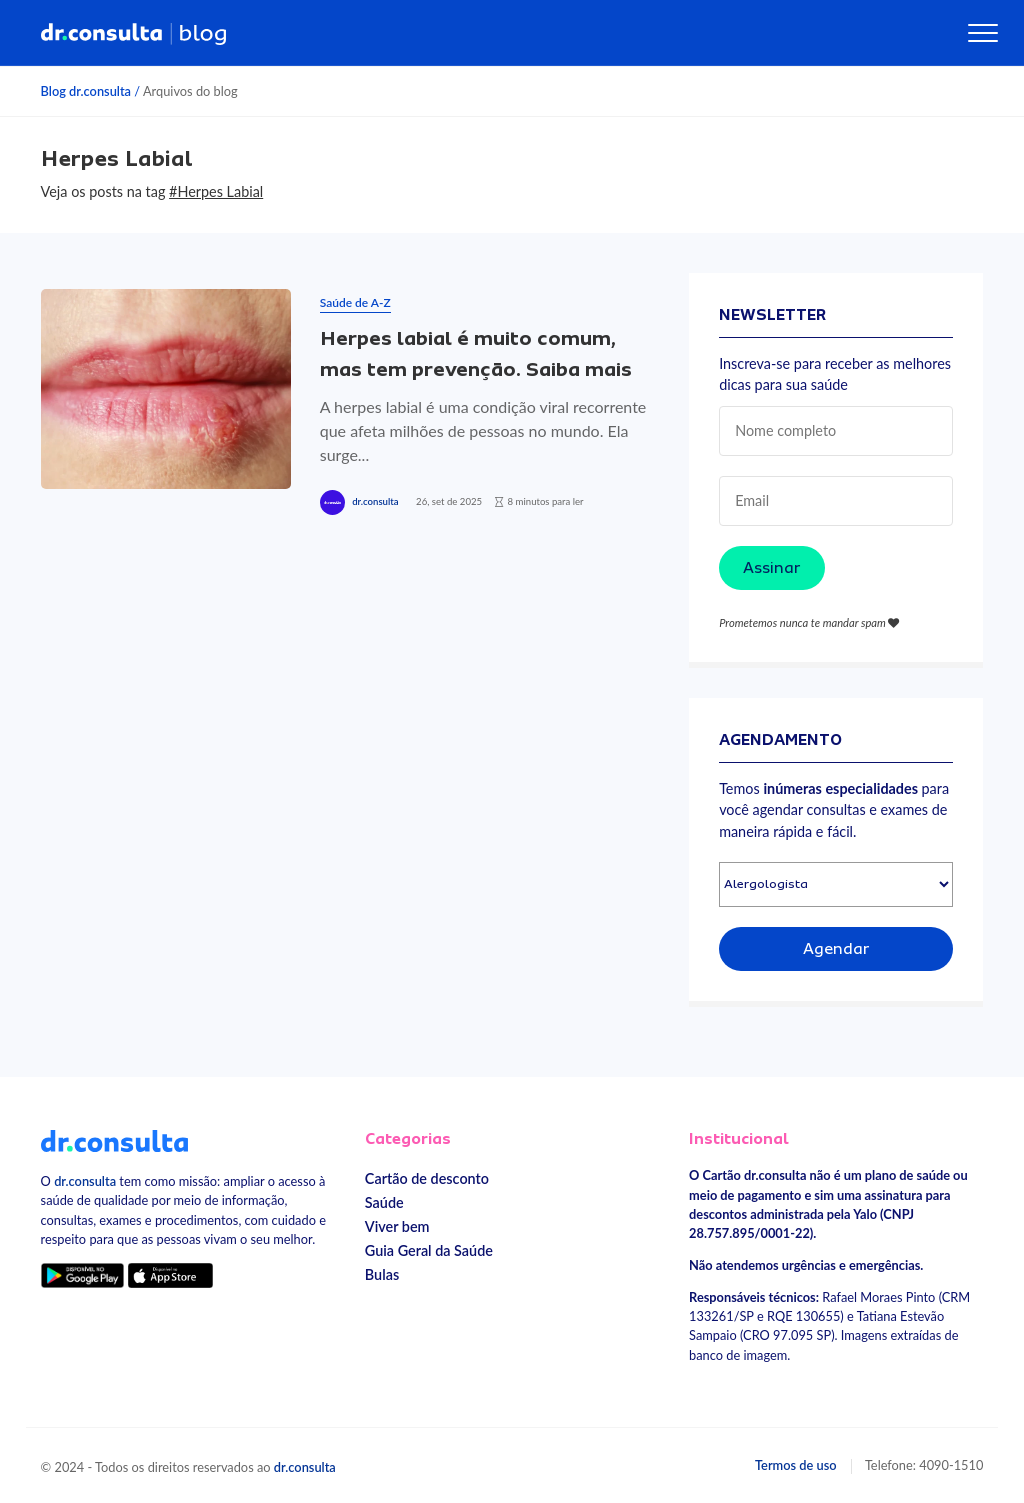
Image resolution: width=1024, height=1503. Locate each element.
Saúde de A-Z (355, 302)
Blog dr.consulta (86, 91)
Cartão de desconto (427, 1178)
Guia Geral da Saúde (429, 1250)
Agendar (836, 949)
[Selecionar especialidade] (836, 884)
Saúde (384, 1202)
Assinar (772, 568)
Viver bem (397, 1226)
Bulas (382, 1274)
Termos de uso (796, 1465)
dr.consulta (375, 501)
